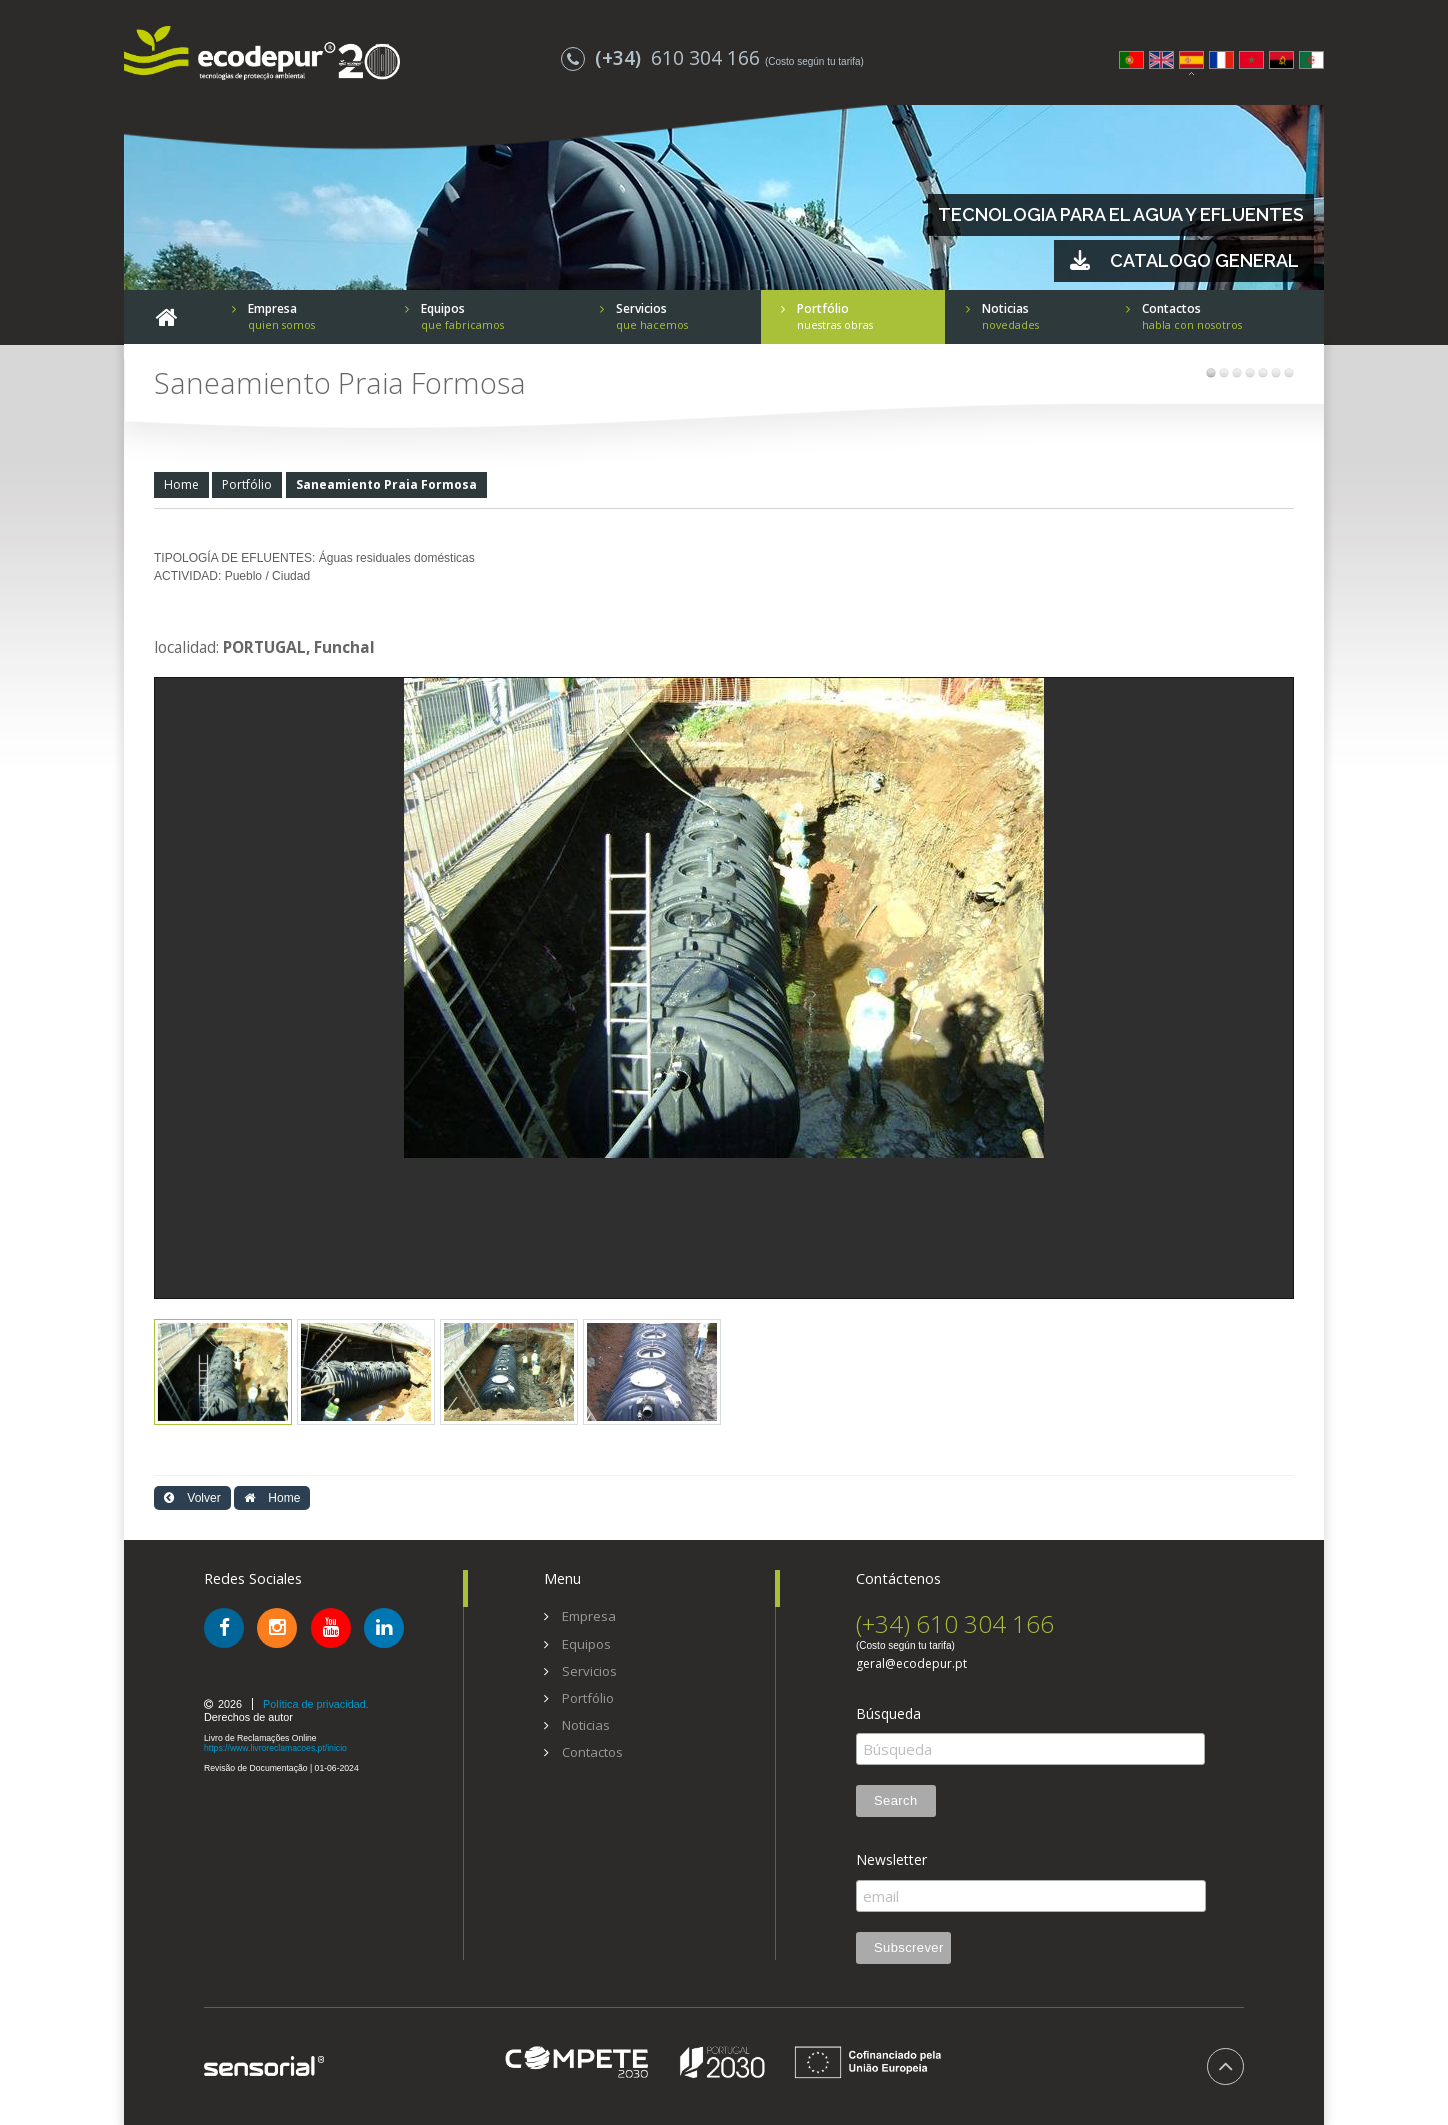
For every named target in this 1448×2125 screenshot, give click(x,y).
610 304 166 (663, 57)
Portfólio (247, 484)
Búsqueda (888, 1714)
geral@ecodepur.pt (911, 1664)
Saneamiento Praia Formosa (386, 484)
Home (181, 484)
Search (896, 1800)
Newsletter (891, 1860)
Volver (192, 1498)
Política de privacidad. (316, 1704)
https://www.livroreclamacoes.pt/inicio (275, 1748)
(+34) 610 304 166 (955, 1623)
